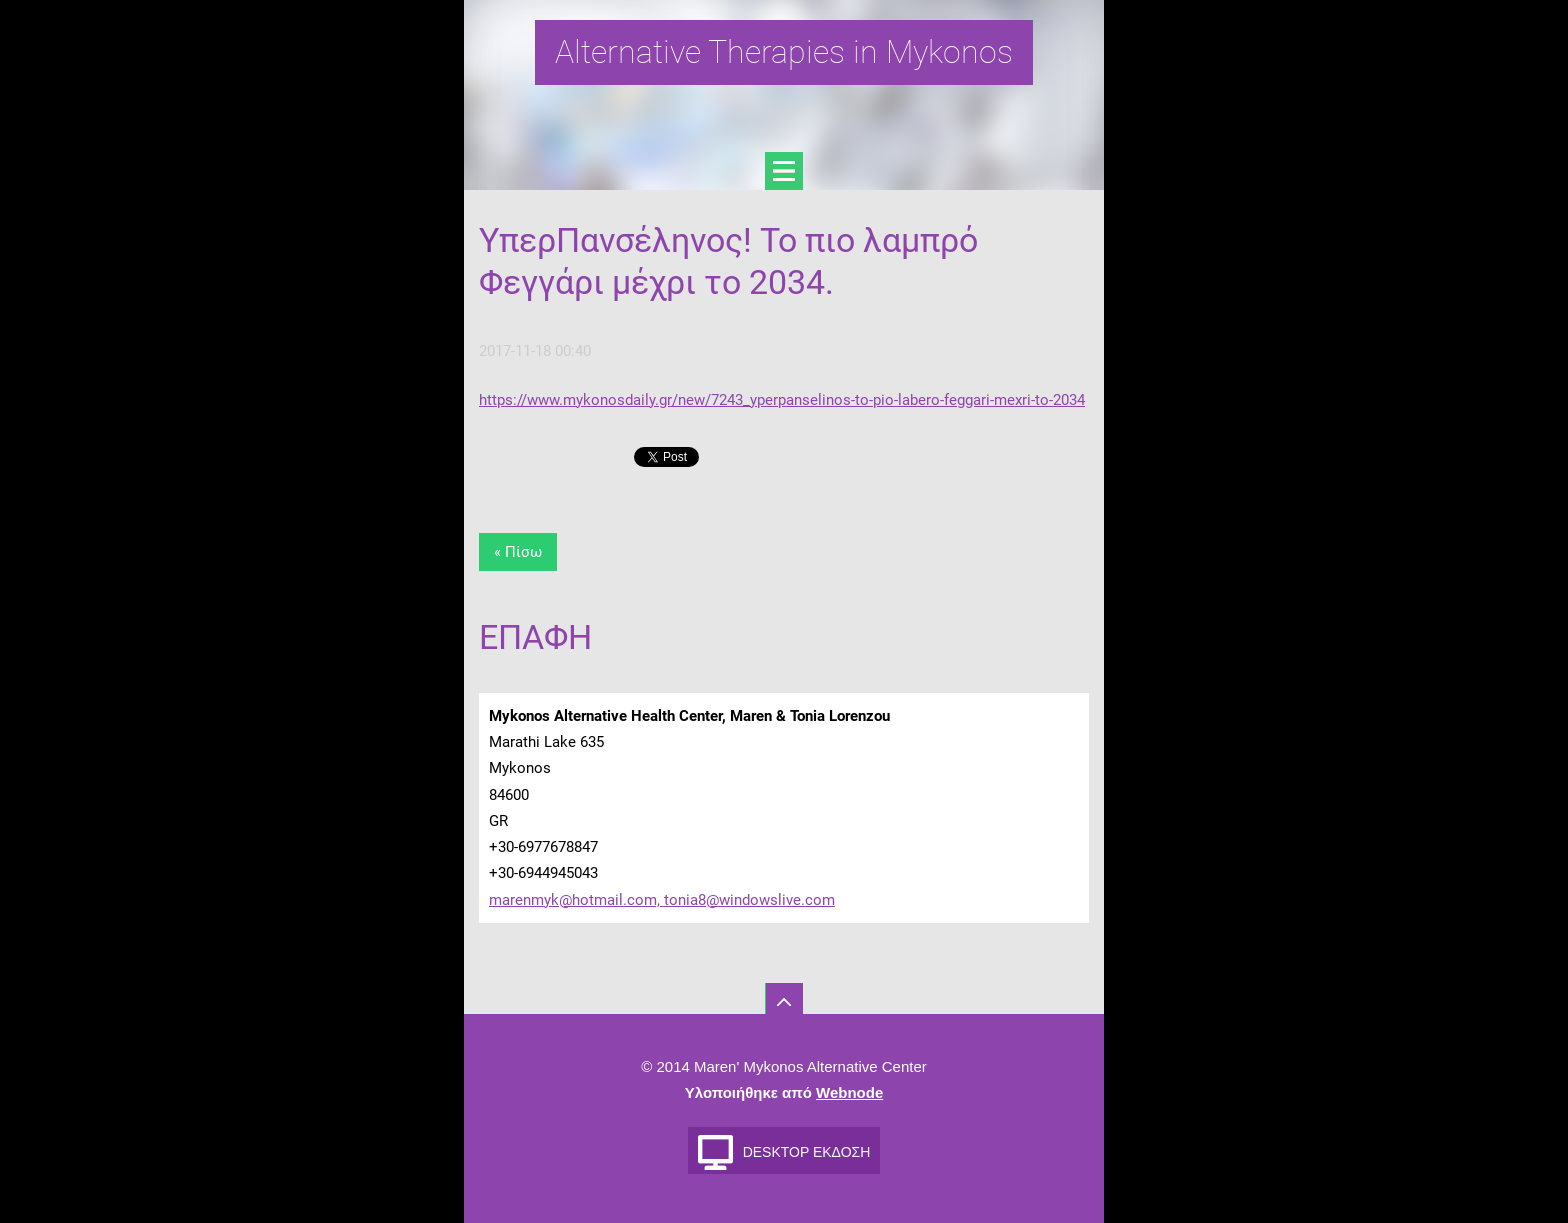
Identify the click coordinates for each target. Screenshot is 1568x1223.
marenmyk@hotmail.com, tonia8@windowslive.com (662, 900)
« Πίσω (518, 552)
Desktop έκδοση (807, 1152)
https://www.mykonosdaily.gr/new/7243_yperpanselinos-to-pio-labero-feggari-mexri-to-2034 (782, 400)
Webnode (849, 1092)
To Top (784, 1002)
